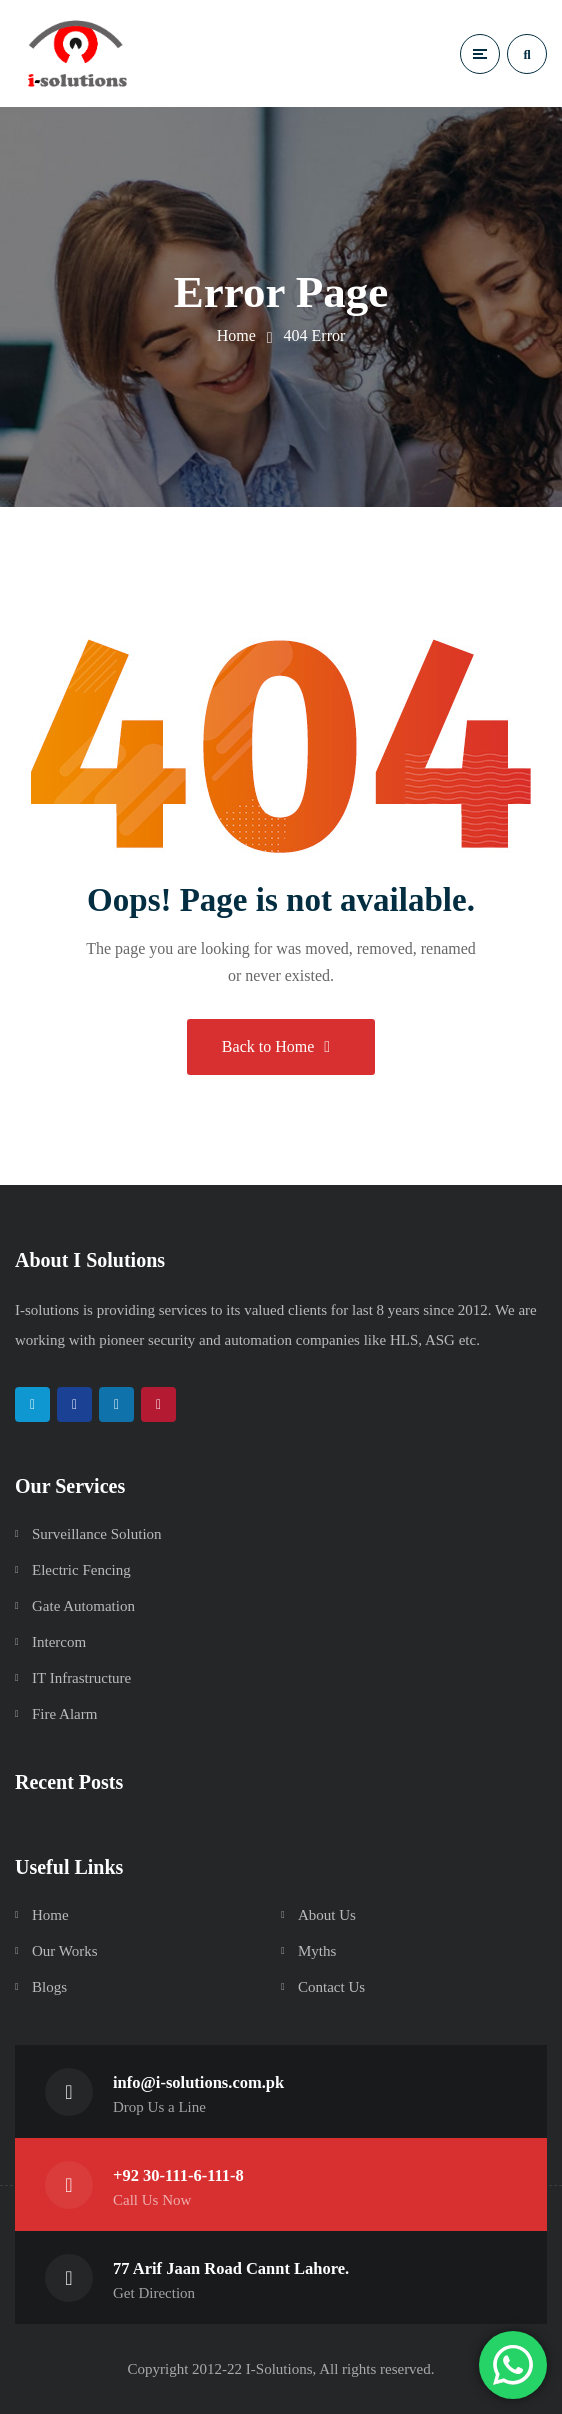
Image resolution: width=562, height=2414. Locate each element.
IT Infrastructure (81, 1678)
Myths (317, 1951)
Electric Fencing (81, 1570)
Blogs (49, 1987)
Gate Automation (83, 1606)
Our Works (65, 1951)
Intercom (59, 1642)
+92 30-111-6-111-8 (178, 2175)
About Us (327, 1915)
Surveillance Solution (97, 1534)
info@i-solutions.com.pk (198, 2082)
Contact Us (331, 1987)
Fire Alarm (64, 1714)
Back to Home (276, 1046)
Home (236, 335)
